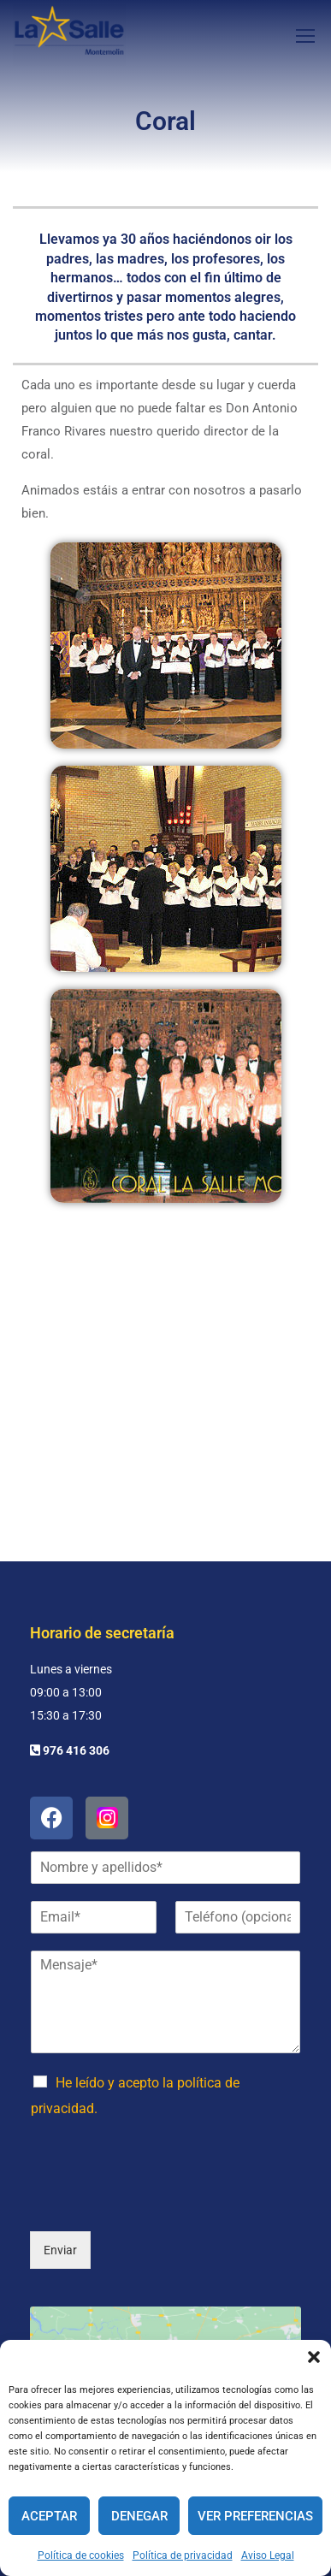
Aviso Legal (267, 2555)
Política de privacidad (183, 2555)
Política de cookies (81, 2555)
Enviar (60, 2128)
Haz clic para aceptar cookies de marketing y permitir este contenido (165, 2282)
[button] (313, 2357)
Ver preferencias (255, 2516)
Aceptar (49, 2516)
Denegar (139, 2516)
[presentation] (160, 2081)
